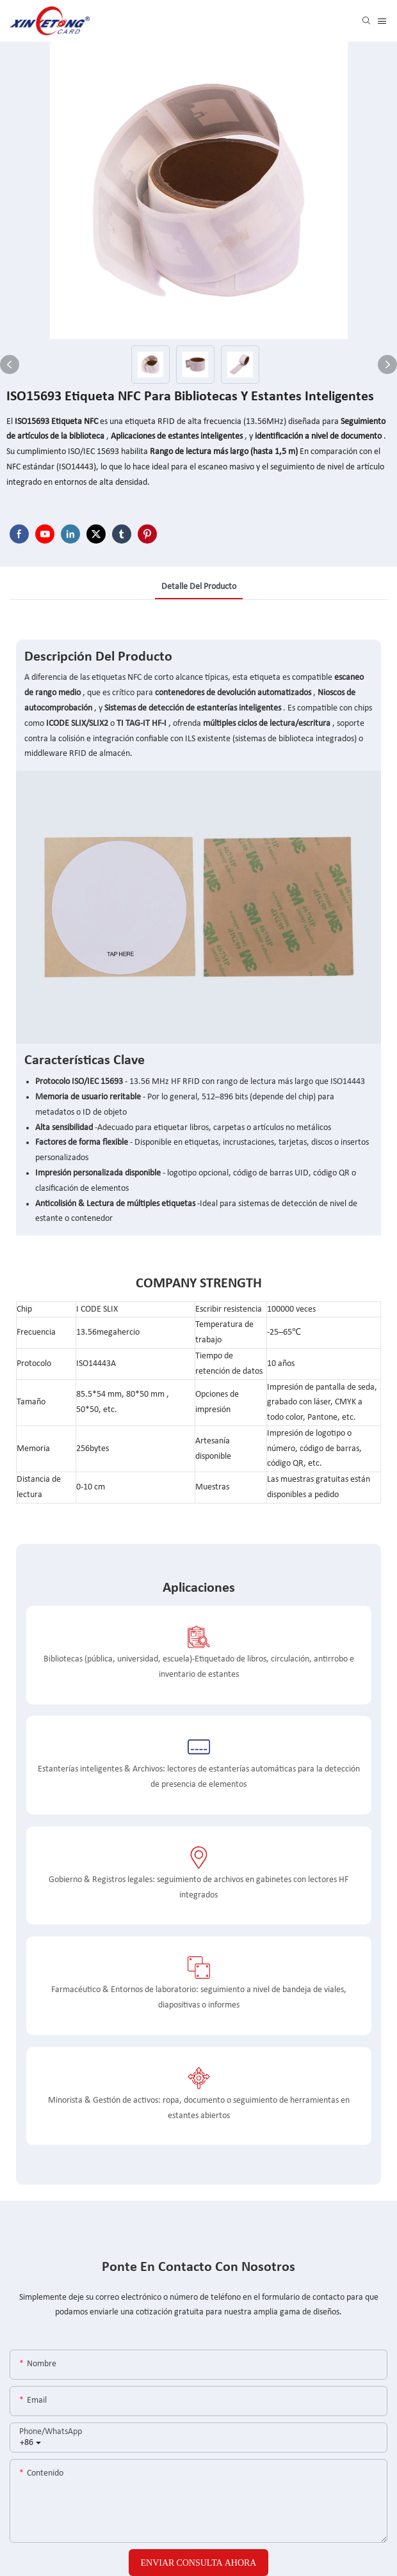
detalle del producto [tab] (198, 587)
